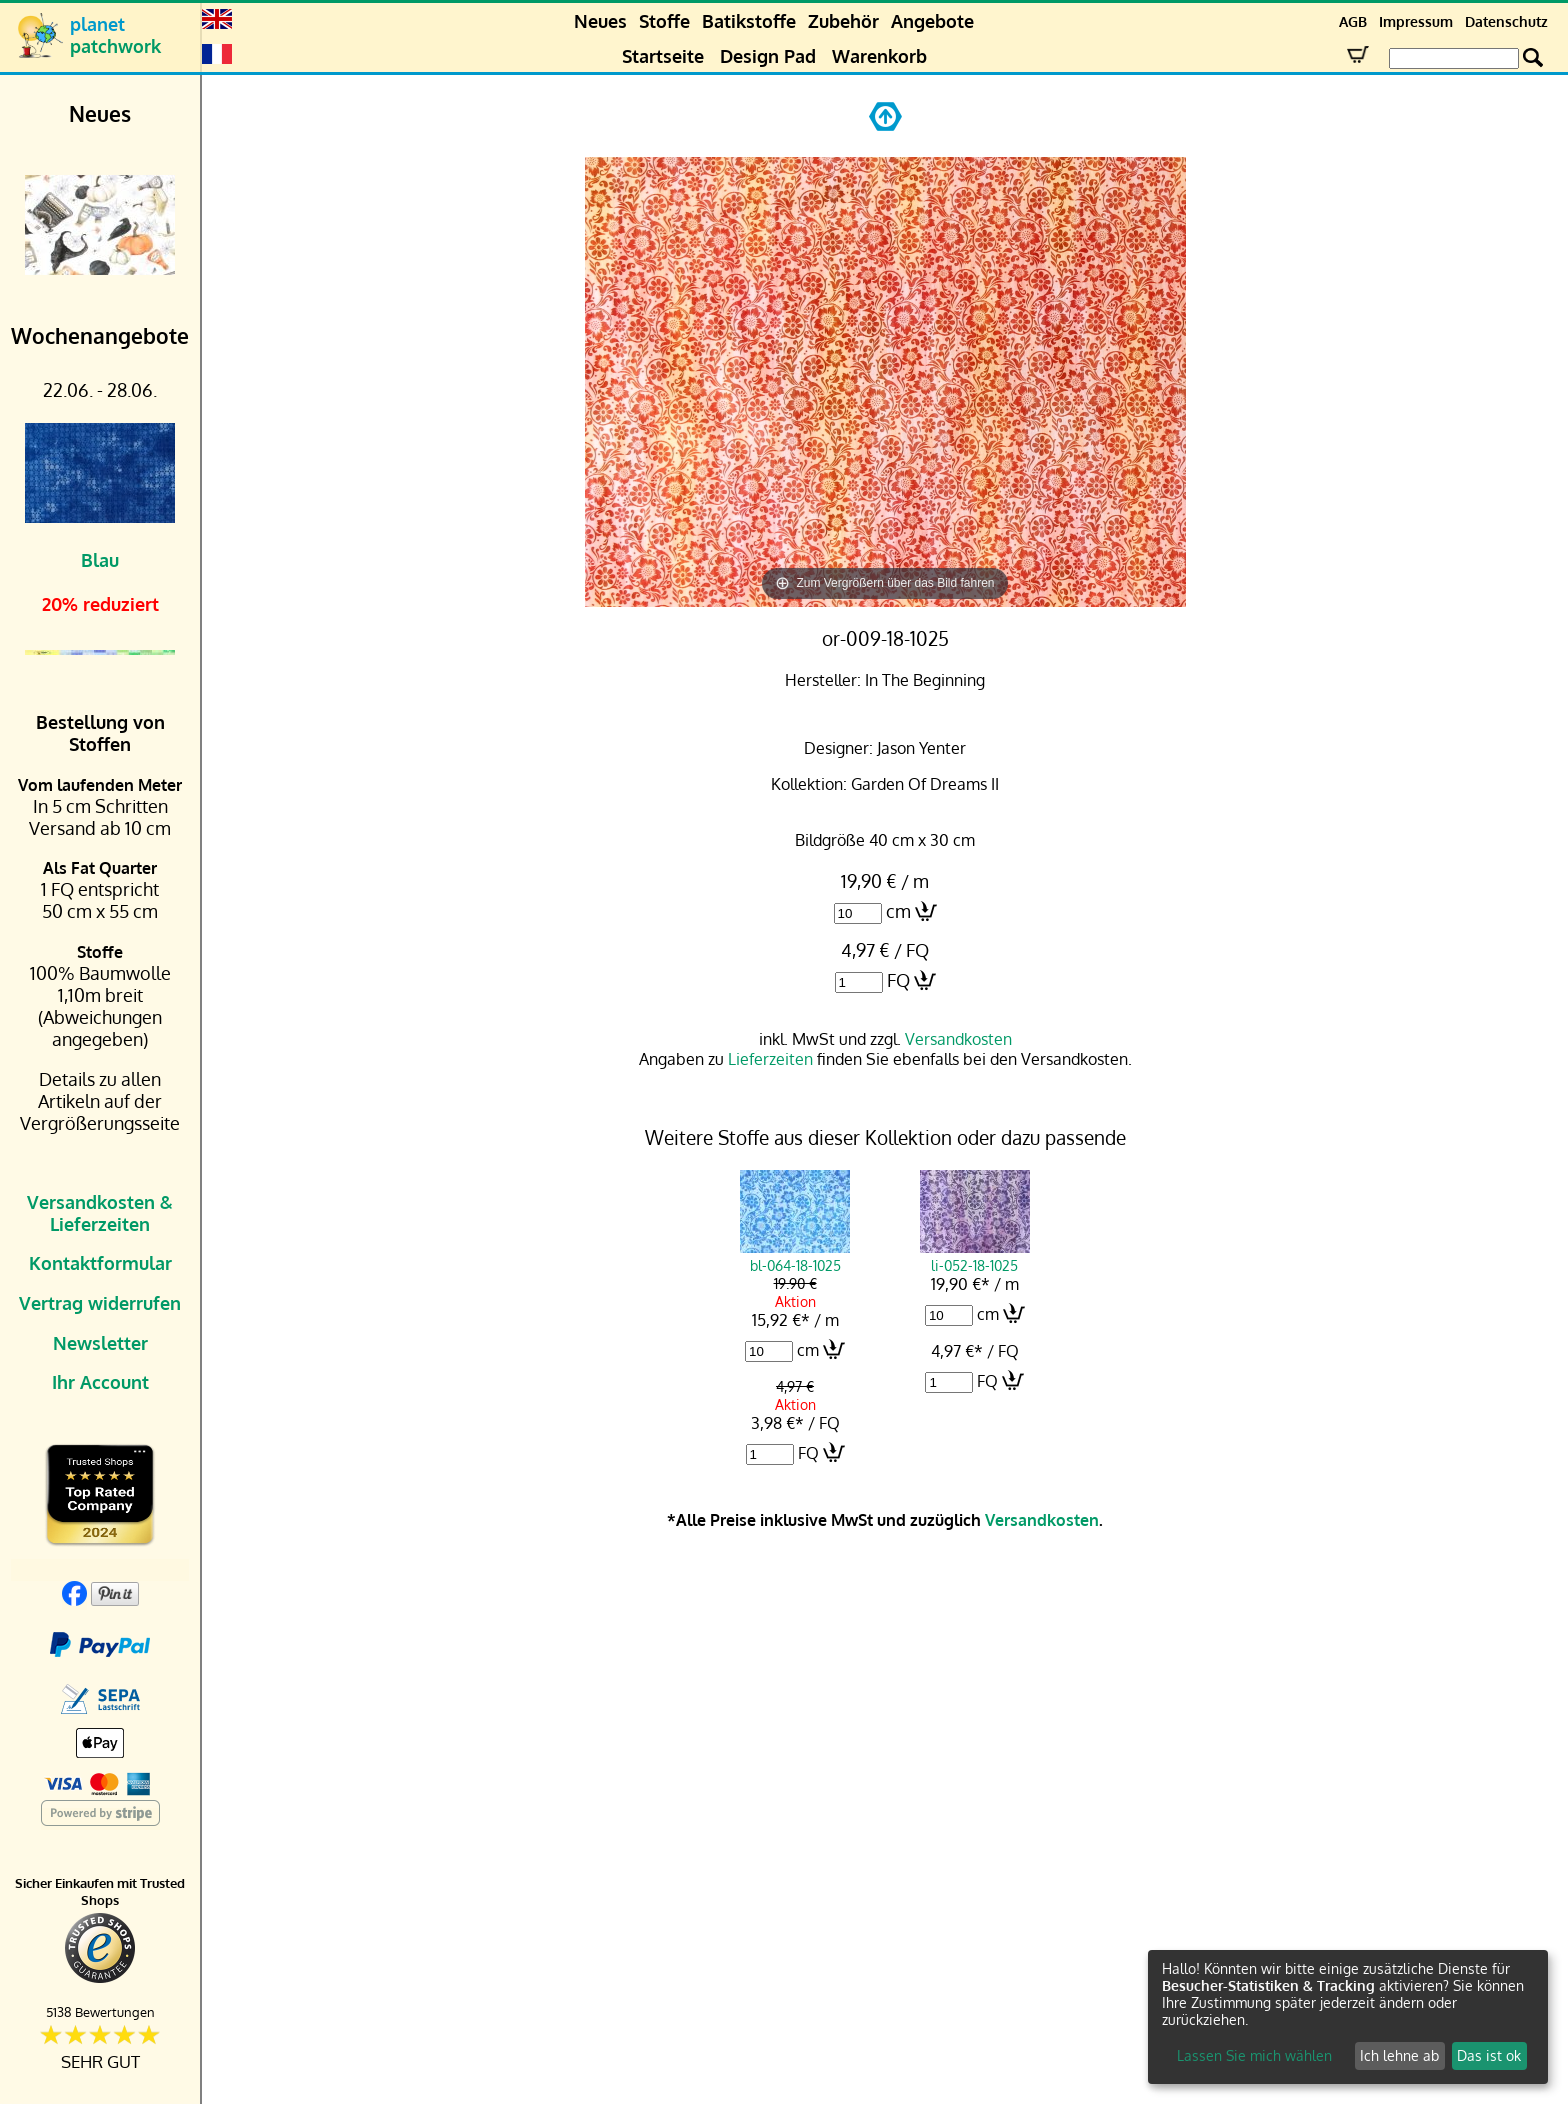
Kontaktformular (100, 1263)
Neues (600, 21)
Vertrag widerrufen (100, 1303)
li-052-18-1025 (975, 1256)
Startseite (663, 56)
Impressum (1416, 21)
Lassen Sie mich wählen (1254, 2055)
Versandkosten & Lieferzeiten (100, 1213)
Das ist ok (1489, 2055)
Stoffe (664, 21)
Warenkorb (879, 56)
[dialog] (1348, 2017)
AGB (1353, 21)
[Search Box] (1454, 58)
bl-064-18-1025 (795, 1256)
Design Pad (768, 56)
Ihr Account (100, 1382)
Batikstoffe (749, 21)
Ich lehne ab (1399, 2055)
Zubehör (843, 21)
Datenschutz (1506, 21)
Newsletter (100, 1343)
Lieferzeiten (770, 1059)
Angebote (932, 21)
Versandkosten (958, 1039)
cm (898, 911)
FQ (898, 980)
